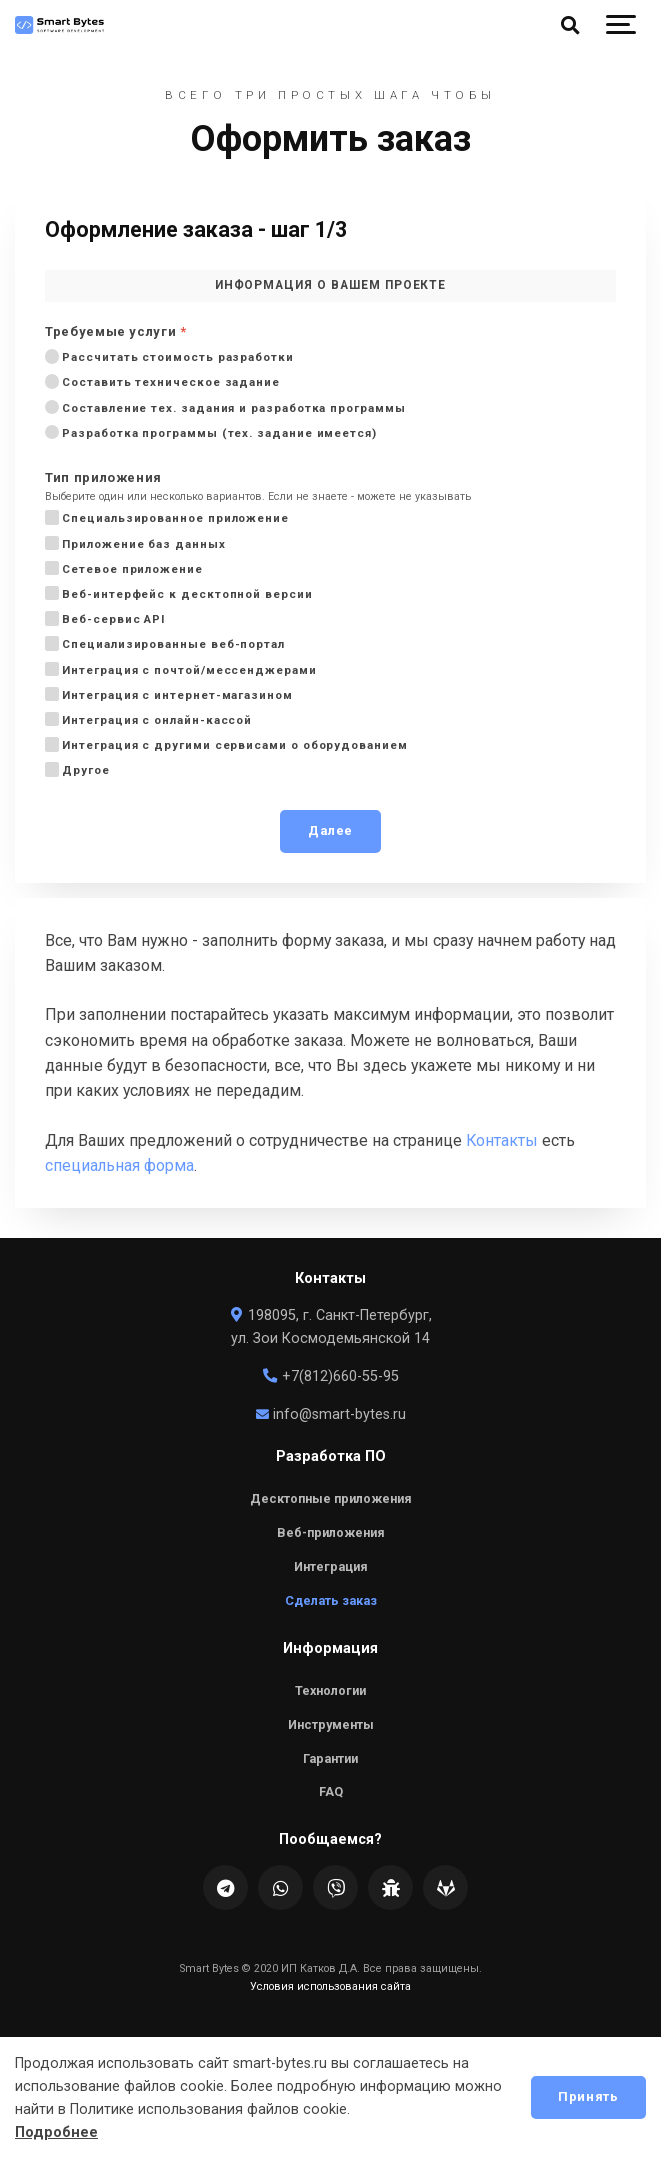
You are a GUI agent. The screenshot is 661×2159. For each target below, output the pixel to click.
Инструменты (331, 1724)
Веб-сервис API (111, 618)
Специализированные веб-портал (171, 643)
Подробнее (56, 2132)
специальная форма (119, 1165)
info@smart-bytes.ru (330, 1414)
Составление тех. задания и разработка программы (232, 407)
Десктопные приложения (331, 1498)
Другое (84, 769)
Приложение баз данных (142, 543)
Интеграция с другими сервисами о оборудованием (233, 744)
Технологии (330, 1690)
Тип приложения (103, 478)
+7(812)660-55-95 (330, 1376)
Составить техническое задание (169, 381)
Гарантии (330, 1758)
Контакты (502, 1140)
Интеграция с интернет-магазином (175, 694)
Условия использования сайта (330, 1986)
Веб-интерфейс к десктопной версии (185, 593)
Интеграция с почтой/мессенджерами (187, 669)
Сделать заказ (331, 1600)
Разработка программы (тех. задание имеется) (217, 432)
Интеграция (331, 1566)
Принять (588, 2096)
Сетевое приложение (130, 568)
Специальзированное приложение (173, 517)
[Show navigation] (621, 25)
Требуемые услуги (116, 332)
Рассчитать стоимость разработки (176, 356)
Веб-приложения (331, 1532)
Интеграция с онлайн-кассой (155, 719)
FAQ (331, 1791)
